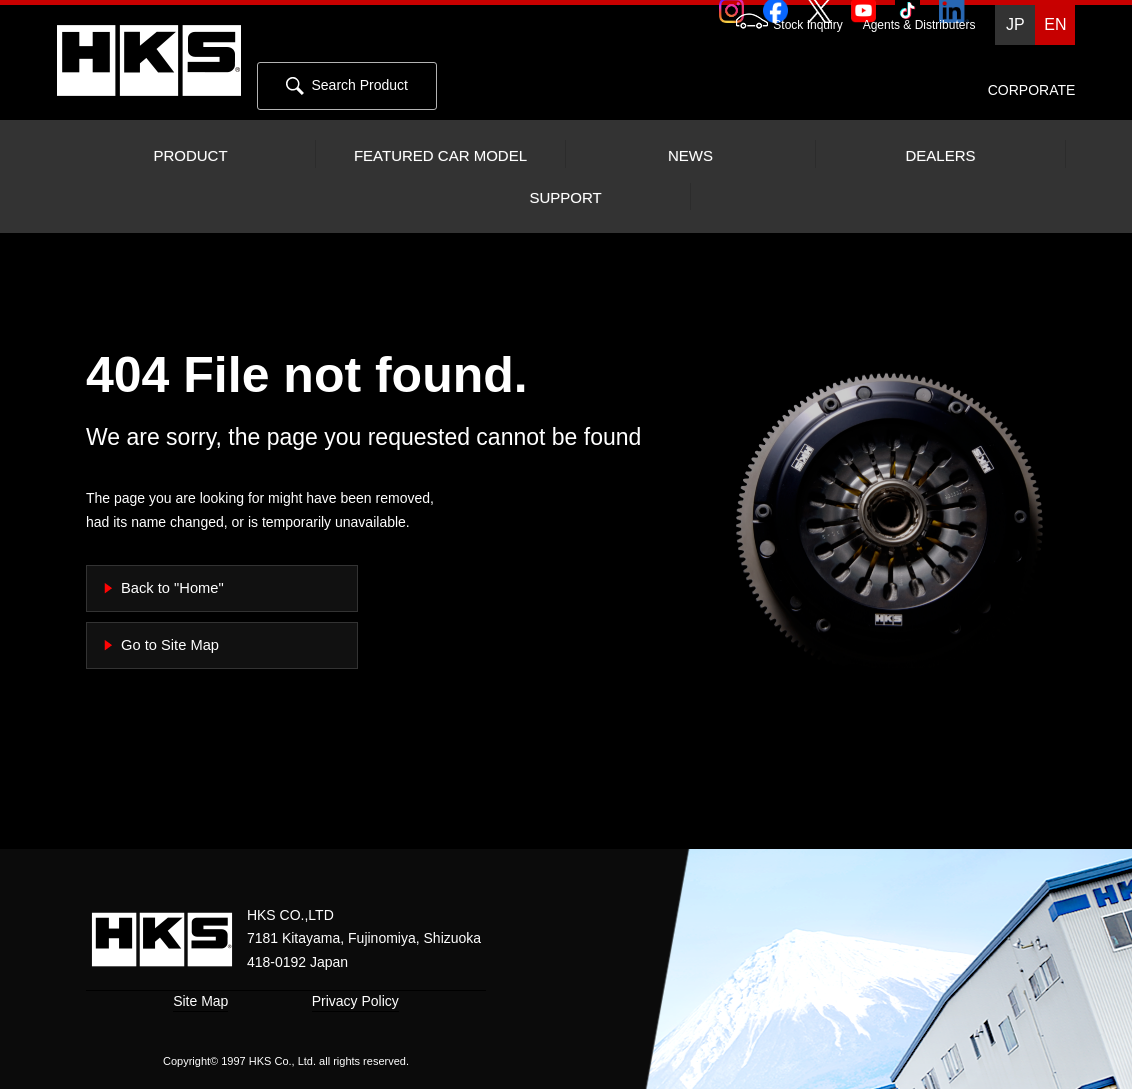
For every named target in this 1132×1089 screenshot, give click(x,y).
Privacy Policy (355, 1001)
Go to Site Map (170, 645)
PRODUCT (190, 156)
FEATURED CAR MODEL (440, 156)
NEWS (690, 156)
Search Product (347, 86)
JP (1015, 24)
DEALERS (940, 156)
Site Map (200, 1001)
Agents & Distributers (919, 25)
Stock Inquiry (779, 25)
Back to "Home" (172, 588)
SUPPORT (565, 198)
